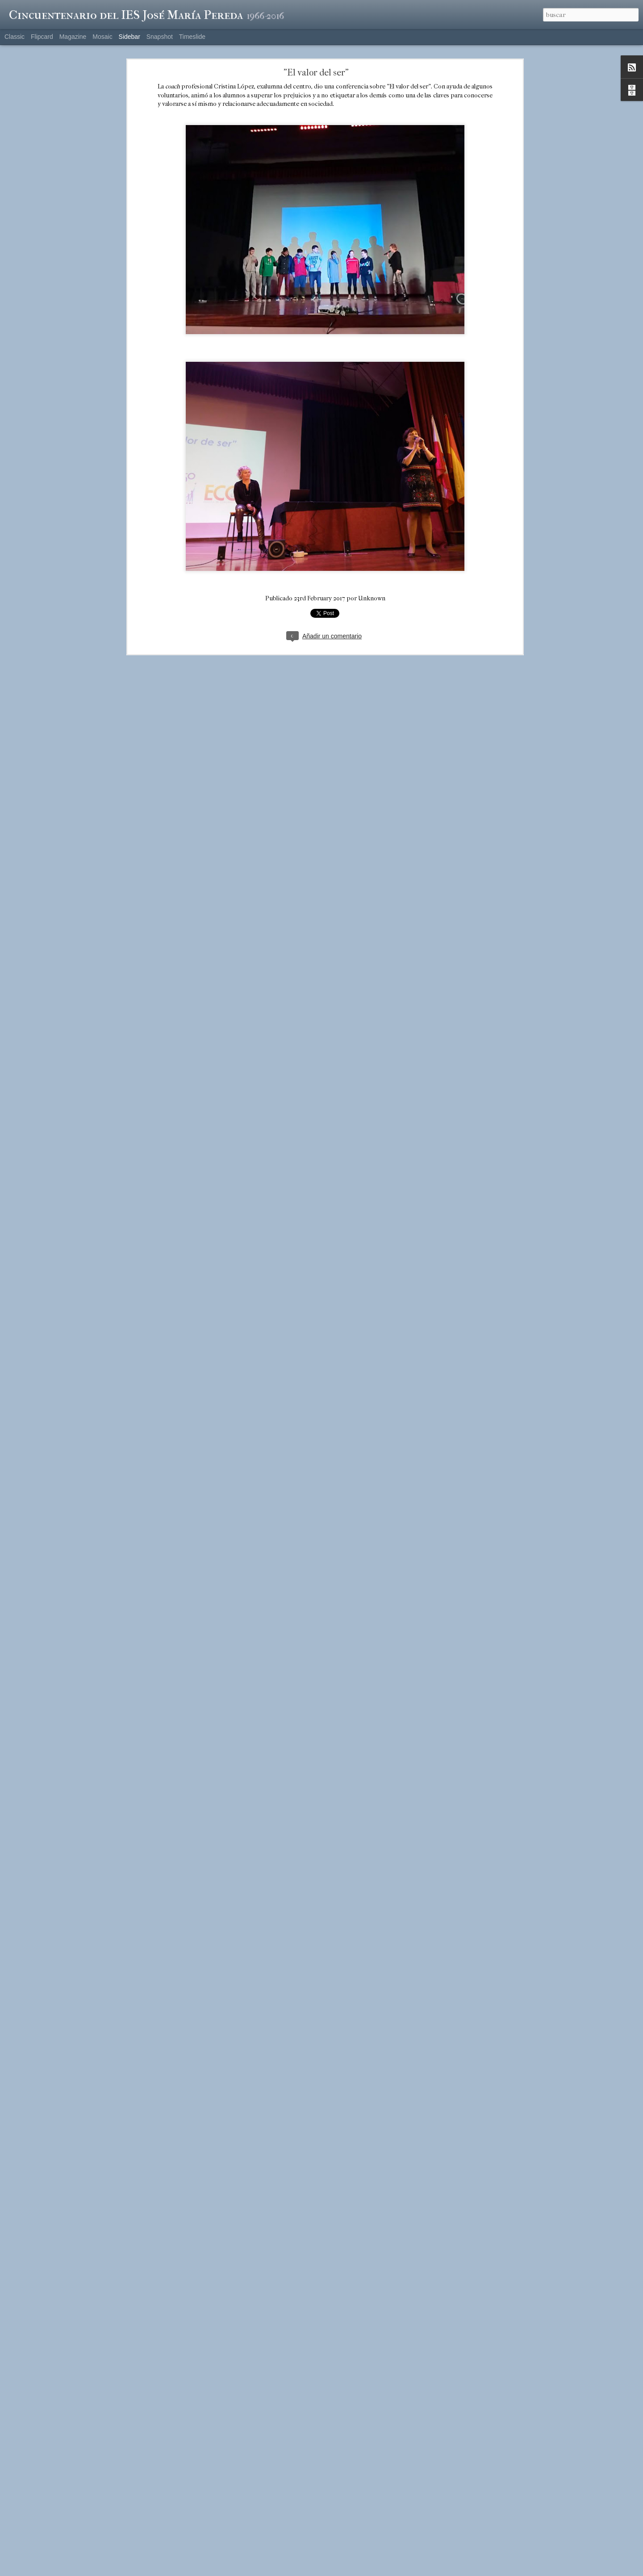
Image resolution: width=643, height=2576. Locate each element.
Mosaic (102, 36)
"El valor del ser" (316, 69)
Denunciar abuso (381, 2570)
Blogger (352, 2570)
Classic (14, 36)
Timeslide (192, 36)
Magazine (73, 36)
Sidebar (129, 36)
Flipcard (42, 36)
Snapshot (159, 36)
